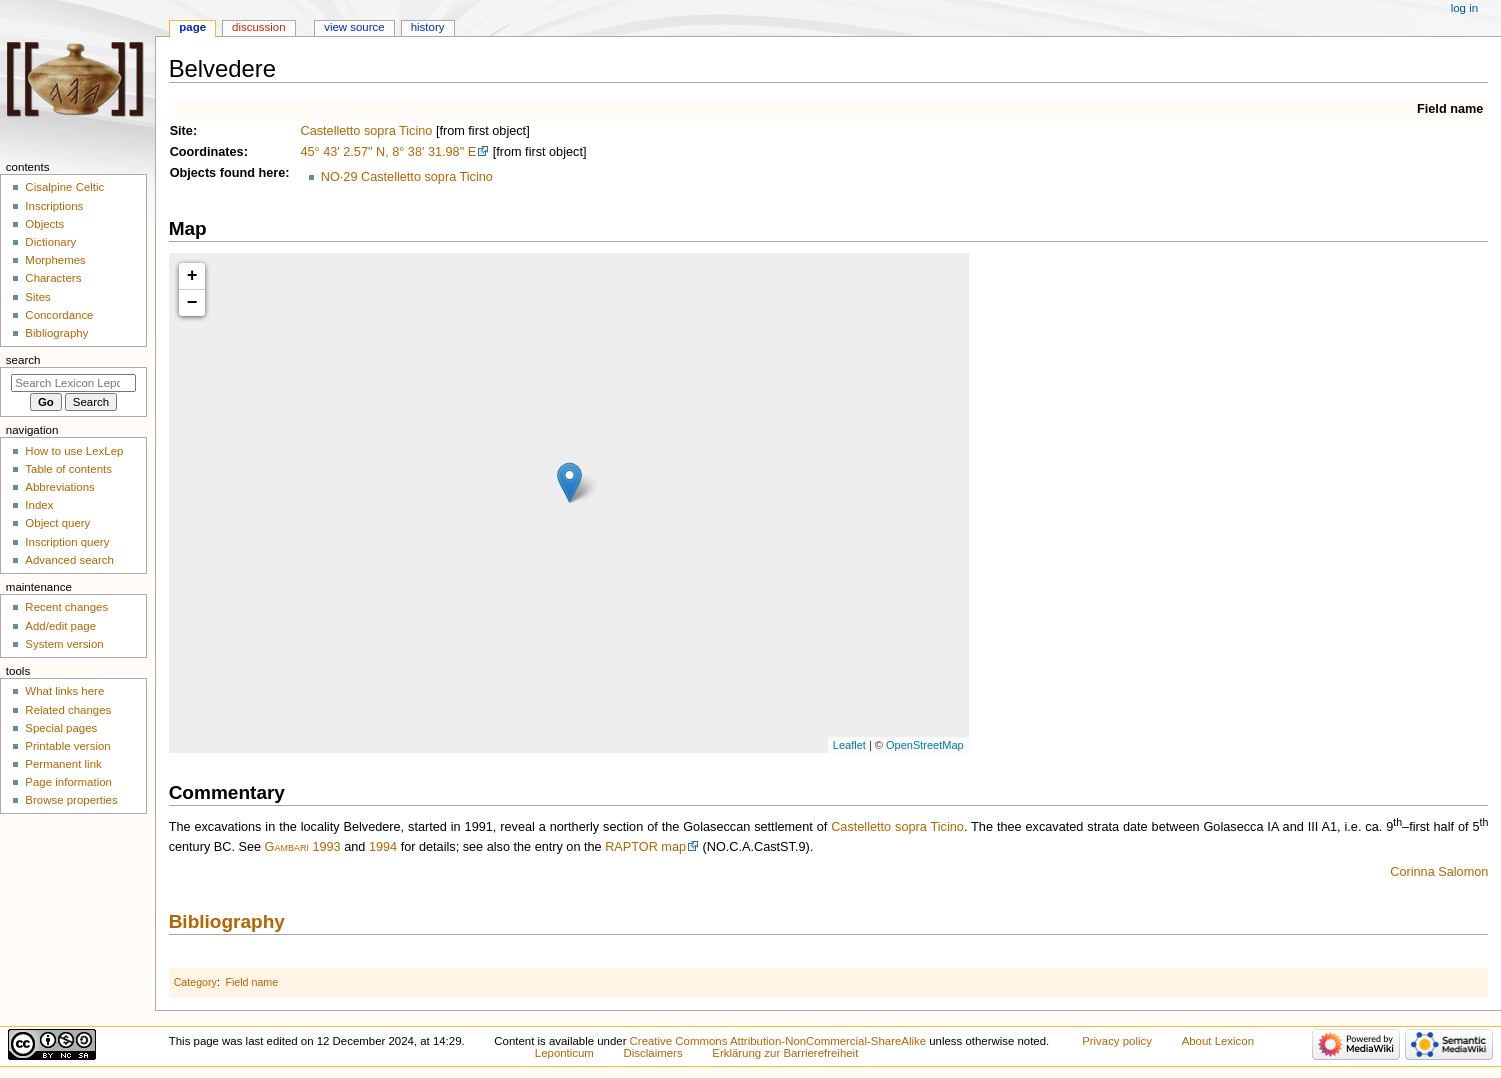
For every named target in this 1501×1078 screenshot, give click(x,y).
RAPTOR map (645, 847)
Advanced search (69, 560)
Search (23, 360)
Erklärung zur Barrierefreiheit (785, 1053)
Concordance (59, 315)
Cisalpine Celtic (64, 187)
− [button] (192, 303)
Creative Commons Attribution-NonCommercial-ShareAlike (778, 1041)
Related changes (68, 710)
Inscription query (67, 542)
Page (192, 27)
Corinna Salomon (1439, 872)
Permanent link (63, 764)
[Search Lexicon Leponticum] (73, 383)
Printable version (67, 746)
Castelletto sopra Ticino (366, 131)
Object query (57, 523)
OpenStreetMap (925, 745)
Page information (68, 782)
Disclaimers (653, 1053)
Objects (193, 173)
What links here (64, 691)
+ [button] (192, 276)
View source (354, 27)
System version (64, 644)
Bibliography (227, 921)
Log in (1464, 8)
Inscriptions (54, 206)
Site (181, 131)
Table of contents (68, 469)
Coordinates (207, 152)
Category (195, 982)
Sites (37, 297)
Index (39, 505)
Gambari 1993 (303, 847)
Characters (53, 278)
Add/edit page (60, 626)
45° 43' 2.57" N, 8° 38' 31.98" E (388, 152)
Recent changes (66, 607)
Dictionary (50, 242)
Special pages (61, 728)
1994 (383, 847)
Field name (1450, 109)
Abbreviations (59, 487)
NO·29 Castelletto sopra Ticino (407, 177)
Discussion (258, 27)
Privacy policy (1117, 1041)
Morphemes (55, 260)
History (428, 27)
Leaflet (849, 745)
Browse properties (71, 800)
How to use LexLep (74, 451)
